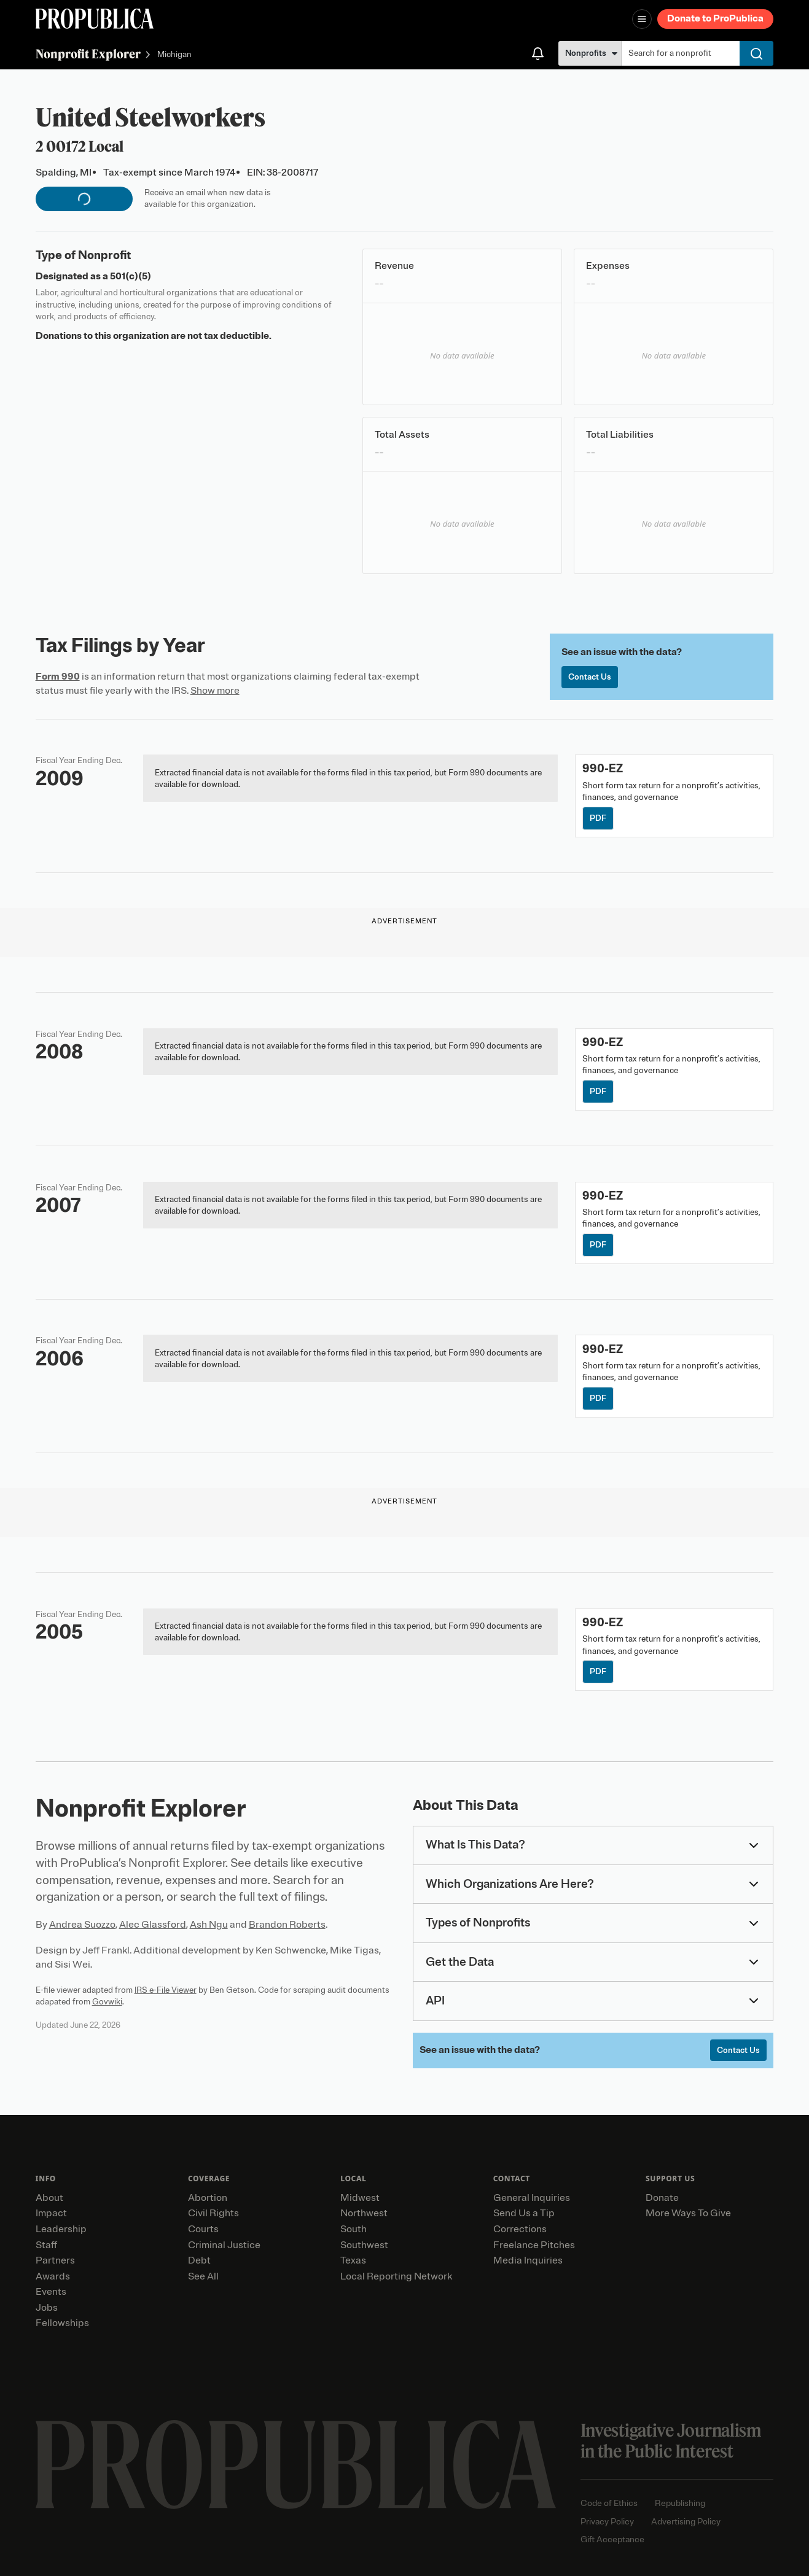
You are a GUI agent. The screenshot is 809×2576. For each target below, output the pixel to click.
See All (203, 2276)
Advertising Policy (686, 2521)
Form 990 (58, 676)
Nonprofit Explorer (88, 53)
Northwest (364, 2213)
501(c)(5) (130, 276)
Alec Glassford (152, 1924)
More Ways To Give (688, 2213)
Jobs (47, 2308)
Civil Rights (213, 2213)
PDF (598, 818)
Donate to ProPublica (715, 18)
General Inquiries (531, 2198)
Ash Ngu (209, 1924)
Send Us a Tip (524, 2213)
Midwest (360, 2198)
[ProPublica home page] (296, 2464)
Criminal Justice (224, 2245)
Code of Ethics (609, 2503)
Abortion (207, 2198)
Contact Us (589, 677)
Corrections (520, 2229)
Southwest (364, 2245)
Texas (353, 2260)
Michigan (174, 55)
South (353, 2229)
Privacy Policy (607, 2521)
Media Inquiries (528, 2260)
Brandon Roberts (287, 1924)
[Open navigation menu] (642, 19)
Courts (203, 2229)
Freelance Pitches (534, 2245)
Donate (662, 2198)
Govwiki (107, 2001)
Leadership (61, 2229)
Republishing (680, 2503)
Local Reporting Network (396, 2276)
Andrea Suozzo (82, 1924)
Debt (199, 2260)
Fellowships (62, 2323)
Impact (51, 2213)
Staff (46, 2245)
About (49, 2198)
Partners (55, 2260)
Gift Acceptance (612, 2539)
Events (51, 2292)
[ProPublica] (95, 19)
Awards (53, 2276)
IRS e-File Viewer (166, 1990)
